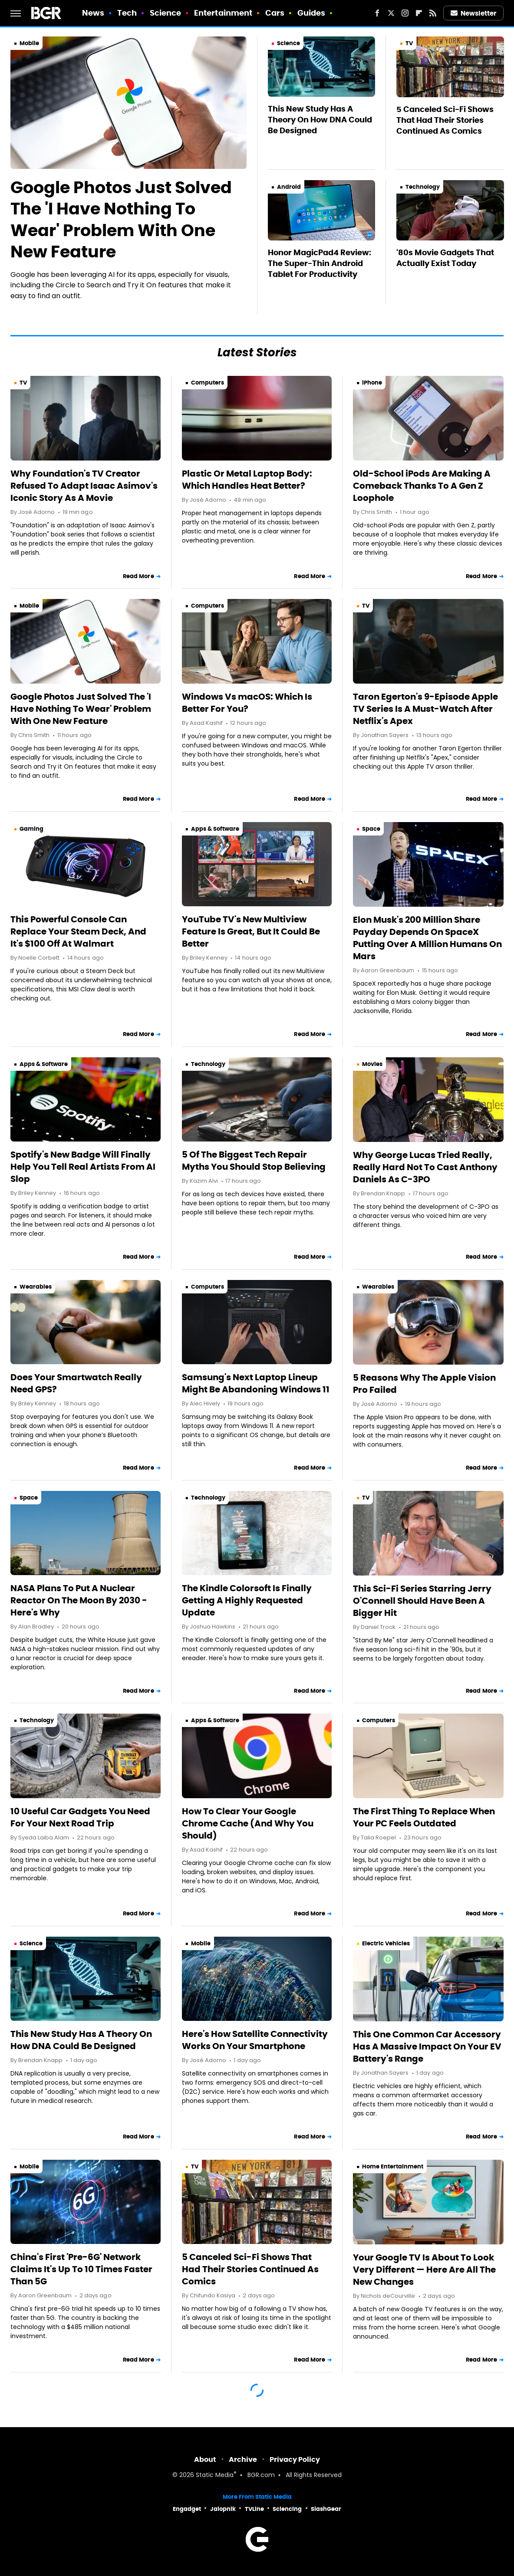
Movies (372, 1064)
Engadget (187, 2509)
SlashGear (326, 2509)
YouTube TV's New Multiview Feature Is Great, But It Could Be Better (251, 931)
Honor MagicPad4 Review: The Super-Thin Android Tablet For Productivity (319, 263)
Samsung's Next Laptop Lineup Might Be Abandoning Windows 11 (255, 1383)
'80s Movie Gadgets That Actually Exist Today (445, 257)
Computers (207, 382)
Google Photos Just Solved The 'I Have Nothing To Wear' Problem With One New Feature (121, 219)
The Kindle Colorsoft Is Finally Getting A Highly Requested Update (247, 1600)
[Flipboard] (418, 13)
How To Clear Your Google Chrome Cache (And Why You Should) (247, 1823)
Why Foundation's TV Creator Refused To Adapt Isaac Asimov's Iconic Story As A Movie (84, 485)
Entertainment (223, 13)
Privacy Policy (295, 2459)
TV (409, 43)
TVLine (254, 2509)
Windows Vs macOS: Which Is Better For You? (247, 702)
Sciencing (287, 2509)
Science (165, 13)
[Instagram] (405, 13)
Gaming (31, 828)
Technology (422, 187)
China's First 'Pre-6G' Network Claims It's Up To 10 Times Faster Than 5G (81, 2269)
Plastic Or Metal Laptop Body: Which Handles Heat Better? (247, 479)
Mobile (29, 43)
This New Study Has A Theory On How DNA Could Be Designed (320, 119)
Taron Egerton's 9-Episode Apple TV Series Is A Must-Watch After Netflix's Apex (425, 709)
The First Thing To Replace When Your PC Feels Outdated (424, 1817)
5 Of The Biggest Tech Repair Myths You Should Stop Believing (254, 1160)
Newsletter (474, 13)
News (93, 13)
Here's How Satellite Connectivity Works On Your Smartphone (255, 2040)
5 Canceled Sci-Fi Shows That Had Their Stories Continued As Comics (445, 120)
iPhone (372, 382)
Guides (311, 13)
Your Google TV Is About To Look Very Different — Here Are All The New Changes (424, 2269)
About (205, 2459)
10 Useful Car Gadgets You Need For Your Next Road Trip (80, 1817)
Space (371, 828)
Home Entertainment (392, 2166)
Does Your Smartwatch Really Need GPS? (76, 1383)
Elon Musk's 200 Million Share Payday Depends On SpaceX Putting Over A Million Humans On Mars (427, 938)
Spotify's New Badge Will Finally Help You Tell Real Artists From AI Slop (82, 1166)
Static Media (215, 2476)
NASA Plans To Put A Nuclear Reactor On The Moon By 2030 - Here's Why (78, 1600)
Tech (127, 13)
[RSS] (432, 13)
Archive (243, 2459)
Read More (138, 576)
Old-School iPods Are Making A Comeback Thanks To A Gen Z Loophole (422, 485)
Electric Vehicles (386, 1943)
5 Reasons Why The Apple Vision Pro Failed (424, 1383)
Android (289, 187)
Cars (274, 13)
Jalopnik (223, 2509)
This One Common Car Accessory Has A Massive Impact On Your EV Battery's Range (427, 2046)
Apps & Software (215, 828)
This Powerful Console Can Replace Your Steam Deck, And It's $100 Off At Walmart (78, 931)
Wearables (36, 1286)
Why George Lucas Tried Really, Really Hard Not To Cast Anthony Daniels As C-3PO (425, 1167)
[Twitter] (391, 13)
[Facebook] (377, 13)
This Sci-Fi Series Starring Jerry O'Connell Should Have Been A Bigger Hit (422, 1601)
